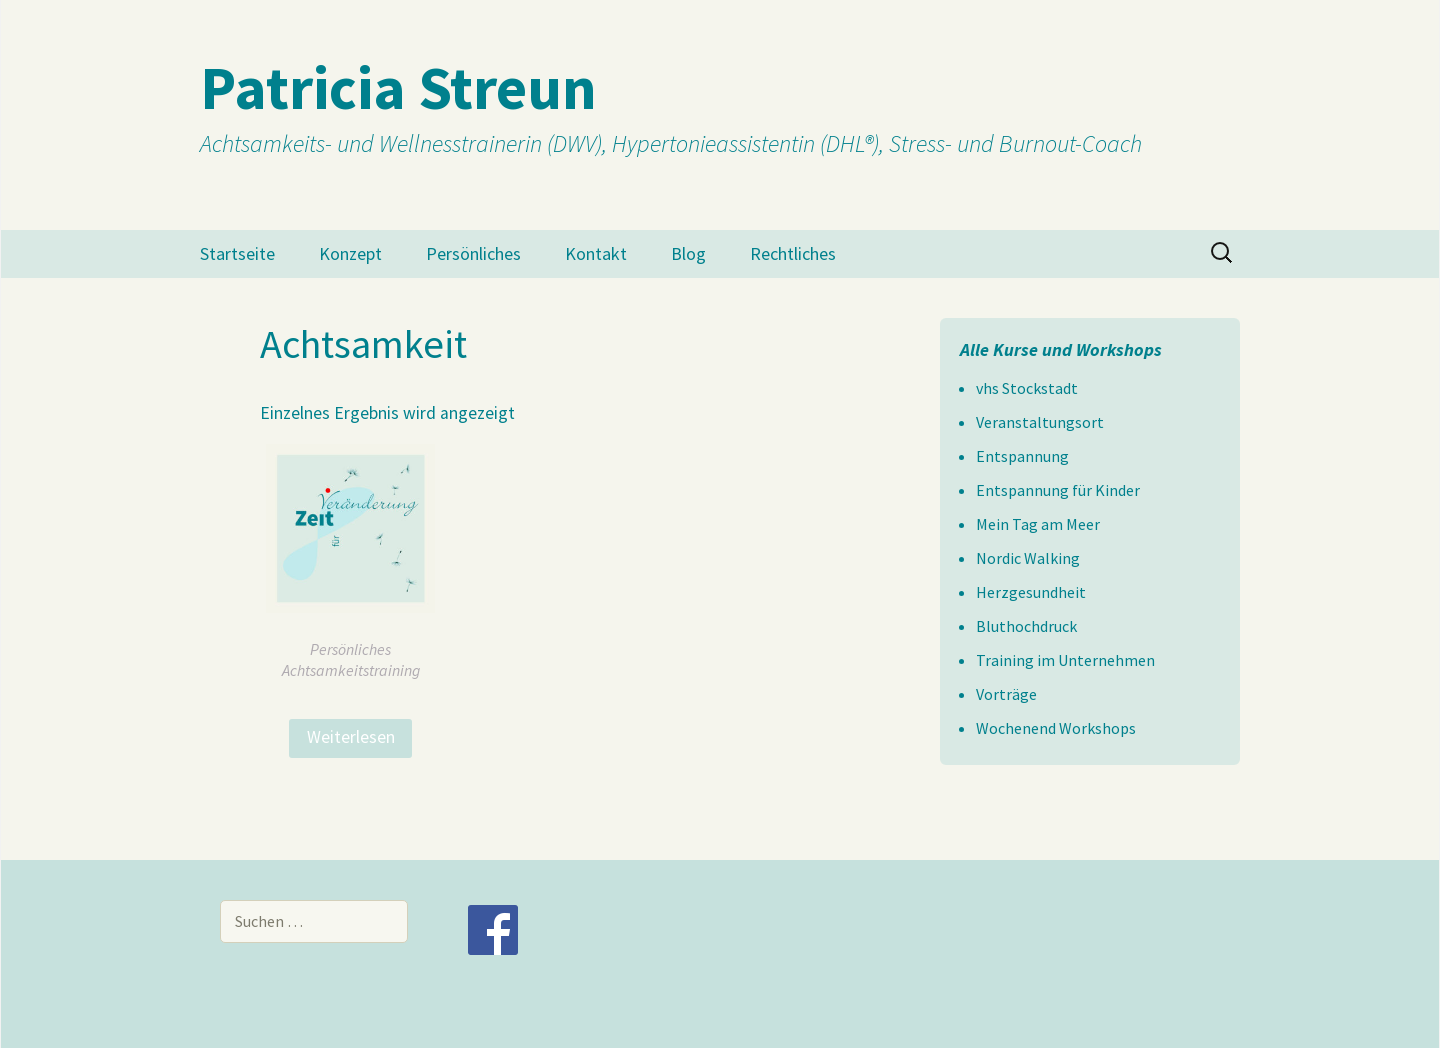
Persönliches (473, 253)
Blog (688, 253)
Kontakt (596, 253)
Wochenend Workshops (1056, 728)
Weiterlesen (351, 737)
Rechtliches (793, 253)
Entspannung (1022, 456)
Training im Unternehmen (1065, 660)
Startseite (237, 253)
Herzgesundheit (1031, 592)
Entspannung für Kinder (1058, 490)
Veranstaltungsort (1040, 422)
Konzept (350, 253)
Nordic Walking (1028, 558)
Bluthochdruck (1026, 626)
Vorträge (1006, 694)
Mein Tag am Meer (1038, 524)
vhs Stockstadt (1027, 388)
